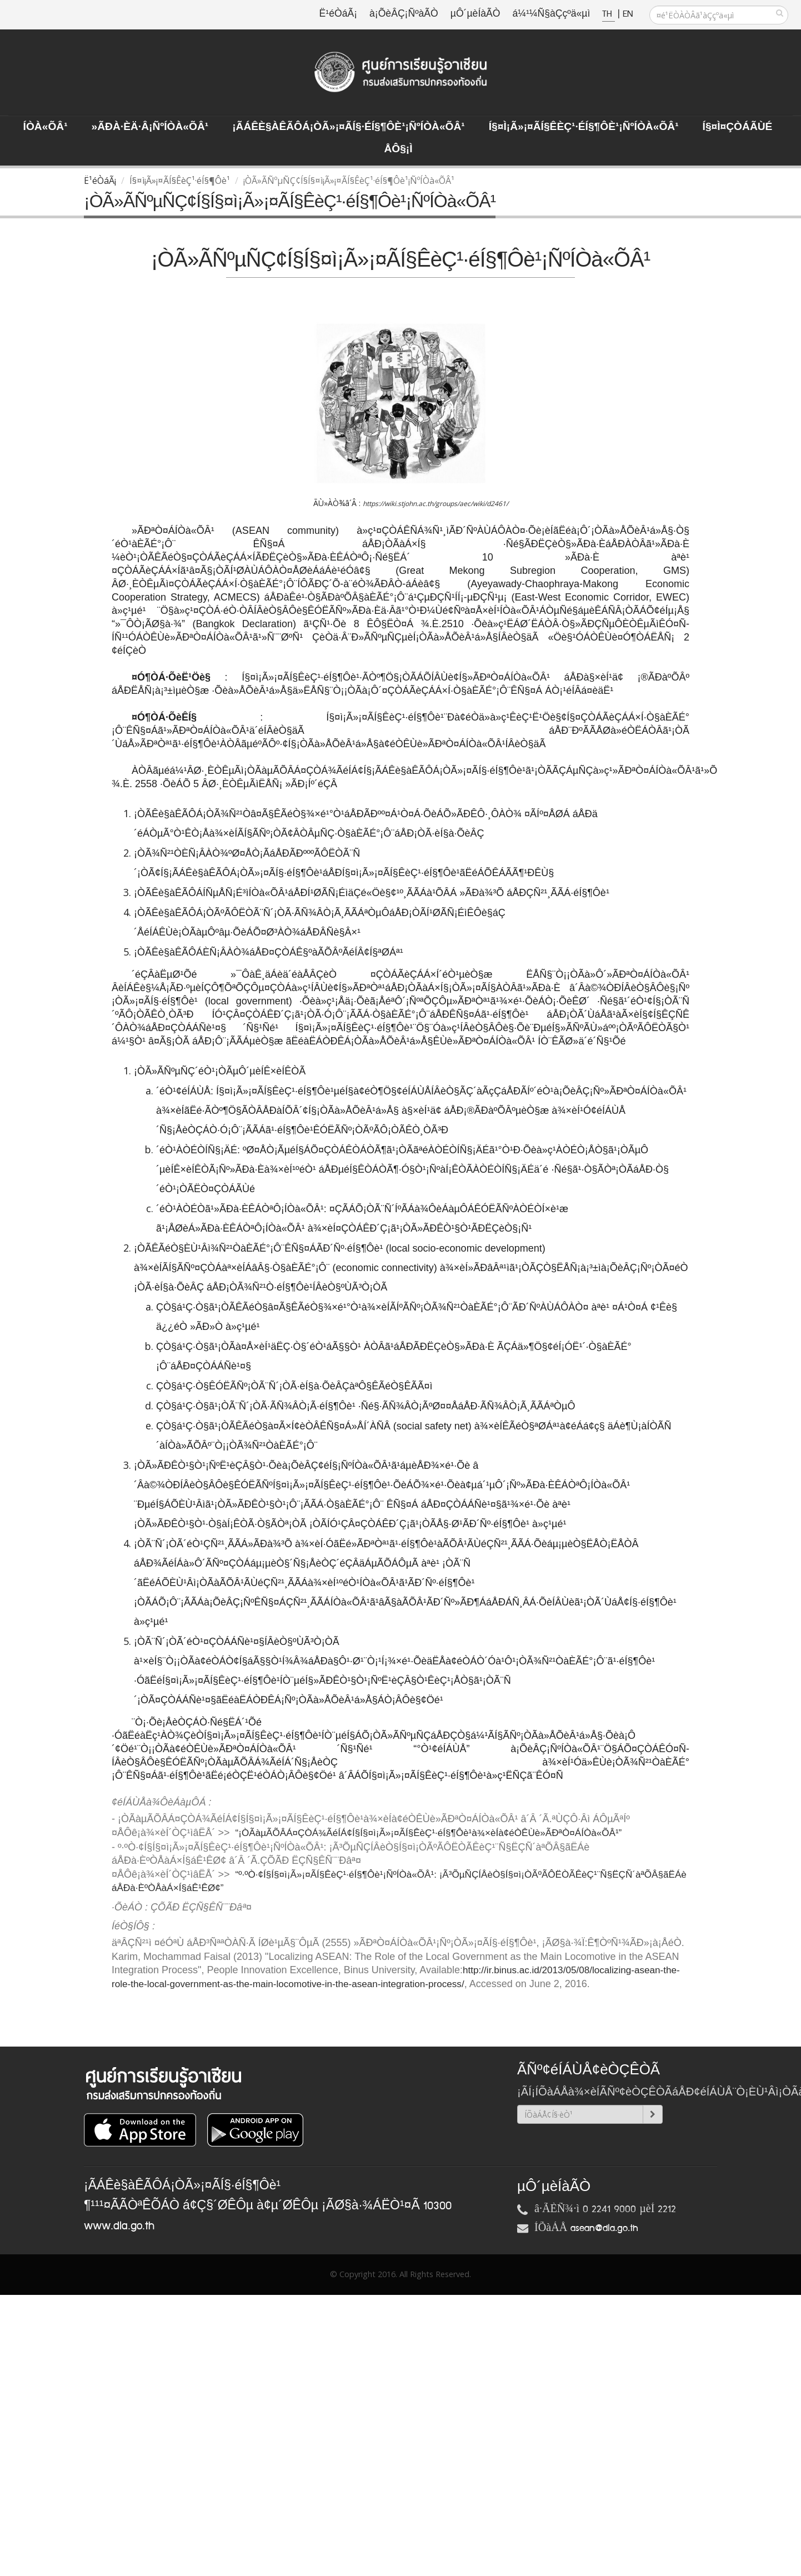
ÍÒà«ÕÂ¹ (45, 127)
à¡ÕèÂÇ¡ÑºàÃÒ (403, 14)
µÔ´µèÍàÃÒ (475, 14)
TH (608, 14)
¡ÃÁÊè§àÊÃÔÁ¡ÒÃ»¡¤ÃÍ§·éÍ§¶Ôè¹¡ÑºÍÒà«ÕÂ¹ (348, 127)
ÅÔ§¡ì (398, 149)
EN (628, 14)
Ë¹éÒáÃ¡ (338, 14)
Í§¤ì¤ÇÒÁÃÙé (738, 127)
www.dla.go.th (119, 2226)
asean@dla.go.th (604, 2228)
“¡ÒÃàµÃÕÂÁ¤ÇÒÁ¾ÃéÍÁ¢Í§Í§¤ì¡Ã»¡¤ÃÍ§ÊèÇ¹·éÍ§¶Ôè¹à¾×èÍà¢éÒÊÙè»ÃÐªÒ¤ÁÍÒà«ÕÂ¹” (429, 1833)
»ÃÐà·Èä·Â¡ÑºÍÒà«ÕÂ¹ (150, 127)
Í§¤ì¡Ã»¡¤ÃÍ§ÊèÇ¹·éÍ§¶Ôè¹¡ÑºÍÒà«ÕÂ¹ (584, 127)
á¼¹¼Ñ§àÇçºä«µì (551, 14)
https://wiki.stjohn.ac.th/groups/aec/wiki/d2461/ (435, 503)
